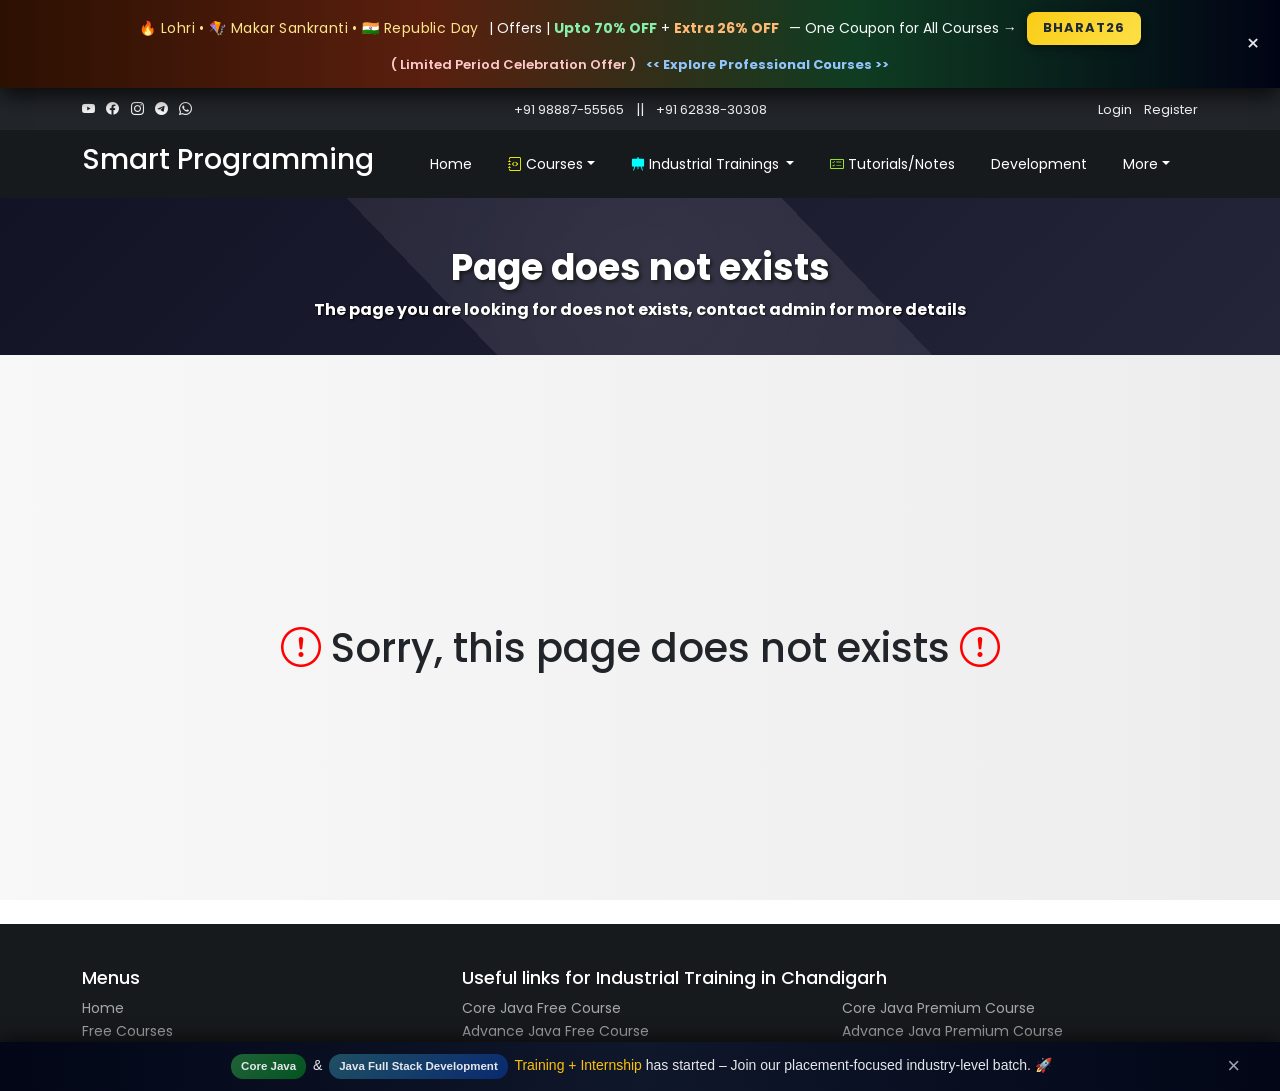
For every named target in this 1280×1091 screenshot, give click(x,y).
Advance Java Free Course (555, 1031)
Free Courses (127, 1031)
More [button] (1140, 164)
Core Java (268, 1066)
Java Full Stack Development (418, 1066)
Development (1039, 164)
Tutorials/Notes (892, 164)
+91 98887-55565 (569, 109)
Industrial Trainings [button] (707, 164)
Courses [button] (545, 164)
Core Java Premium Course (938, 1008)
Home (451, 164)
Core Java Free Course (541, 1008)
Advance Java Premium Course (952, 1031)
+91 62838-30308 (711, 109)
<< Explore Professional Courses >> (767, 64)
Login (1115, 109)
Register (1171, 109)
